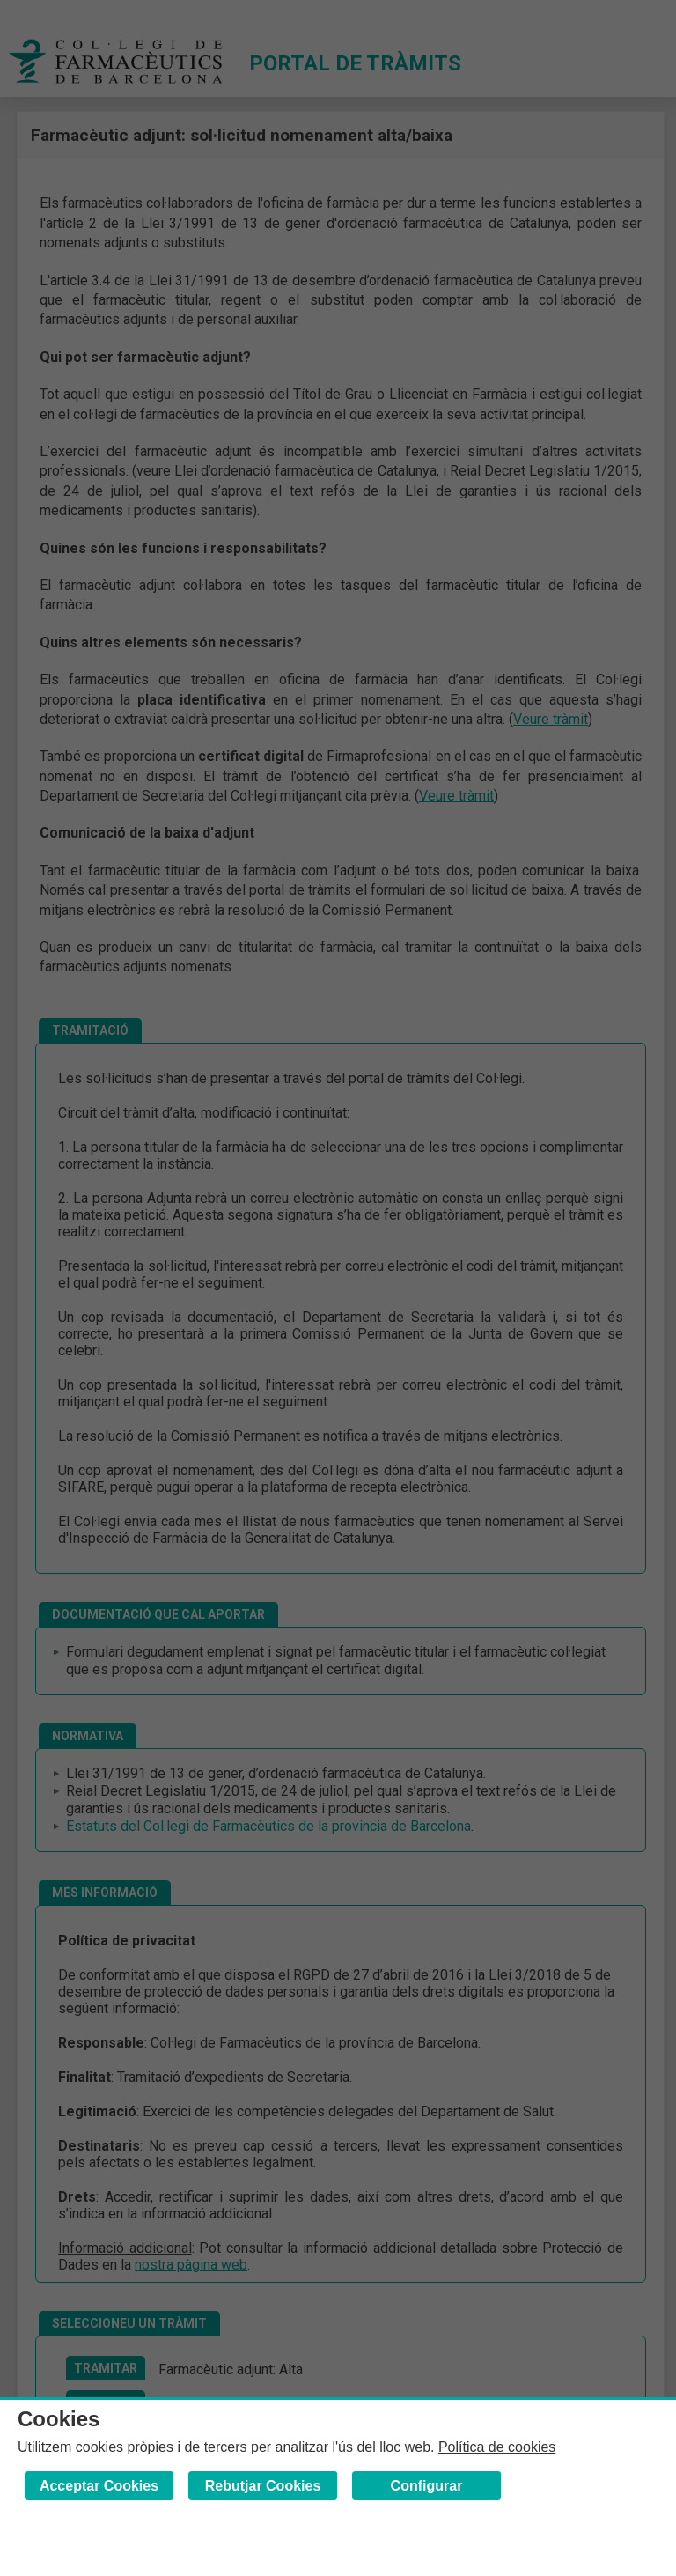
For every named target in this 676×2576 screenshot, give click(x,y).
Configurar (427, 2485)
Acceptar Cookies (99, 2485)
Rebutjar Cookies (263, 2485)
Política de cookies (496, 2446)
